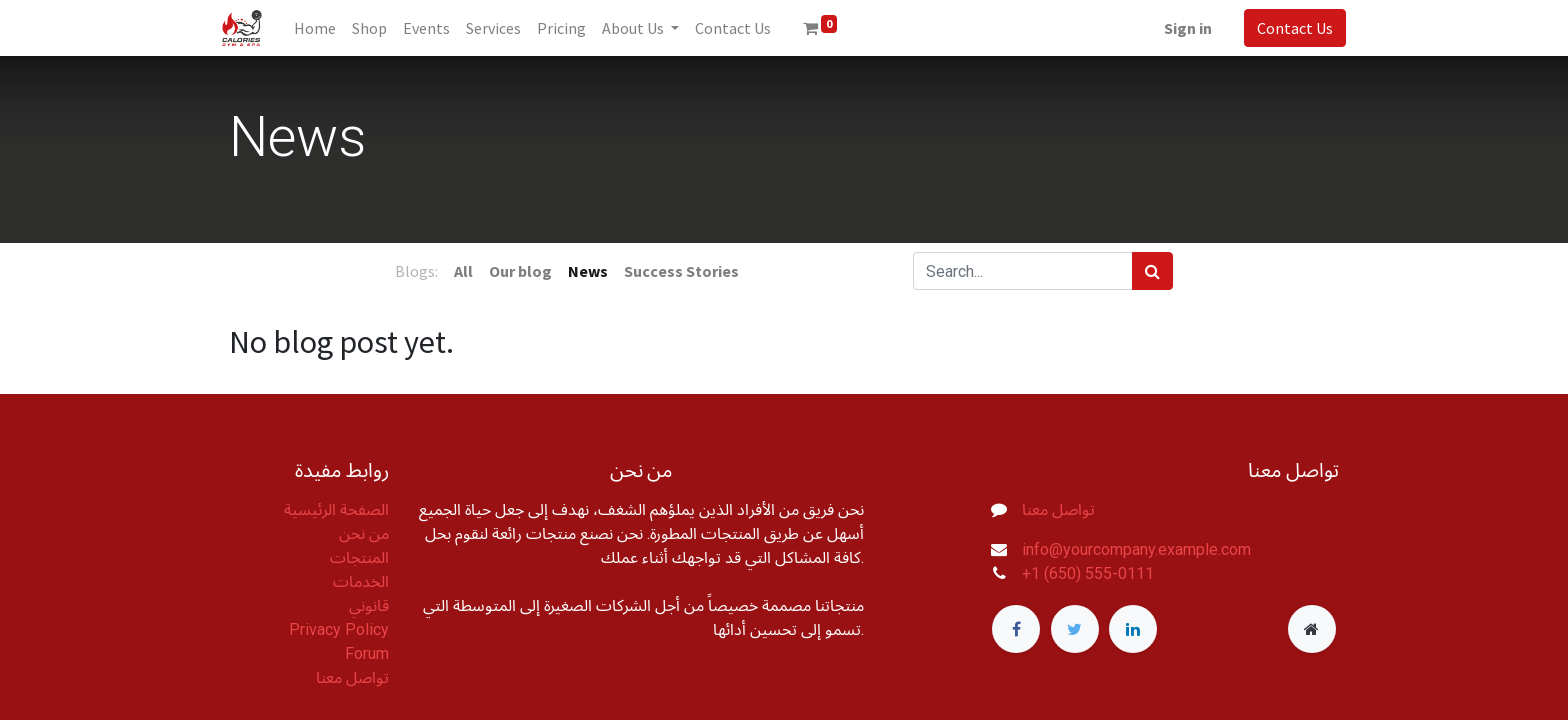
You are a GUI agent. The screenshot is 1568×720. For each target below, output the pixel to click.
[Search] (1152, 271)
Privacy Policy (339, 629)
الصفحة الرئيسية (336, 509)
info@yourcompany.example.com (1136, 549)
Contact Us (1288, 28)
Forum (367, 653)
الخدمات (361, 581)
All (463, 271)
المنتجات (359, 557)
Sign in (1181, 28)
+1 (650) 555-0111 (1088, 573)
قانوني (369, 605)
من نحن (364, 533)
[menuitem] (322, 28)
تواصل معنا (352, 677)
